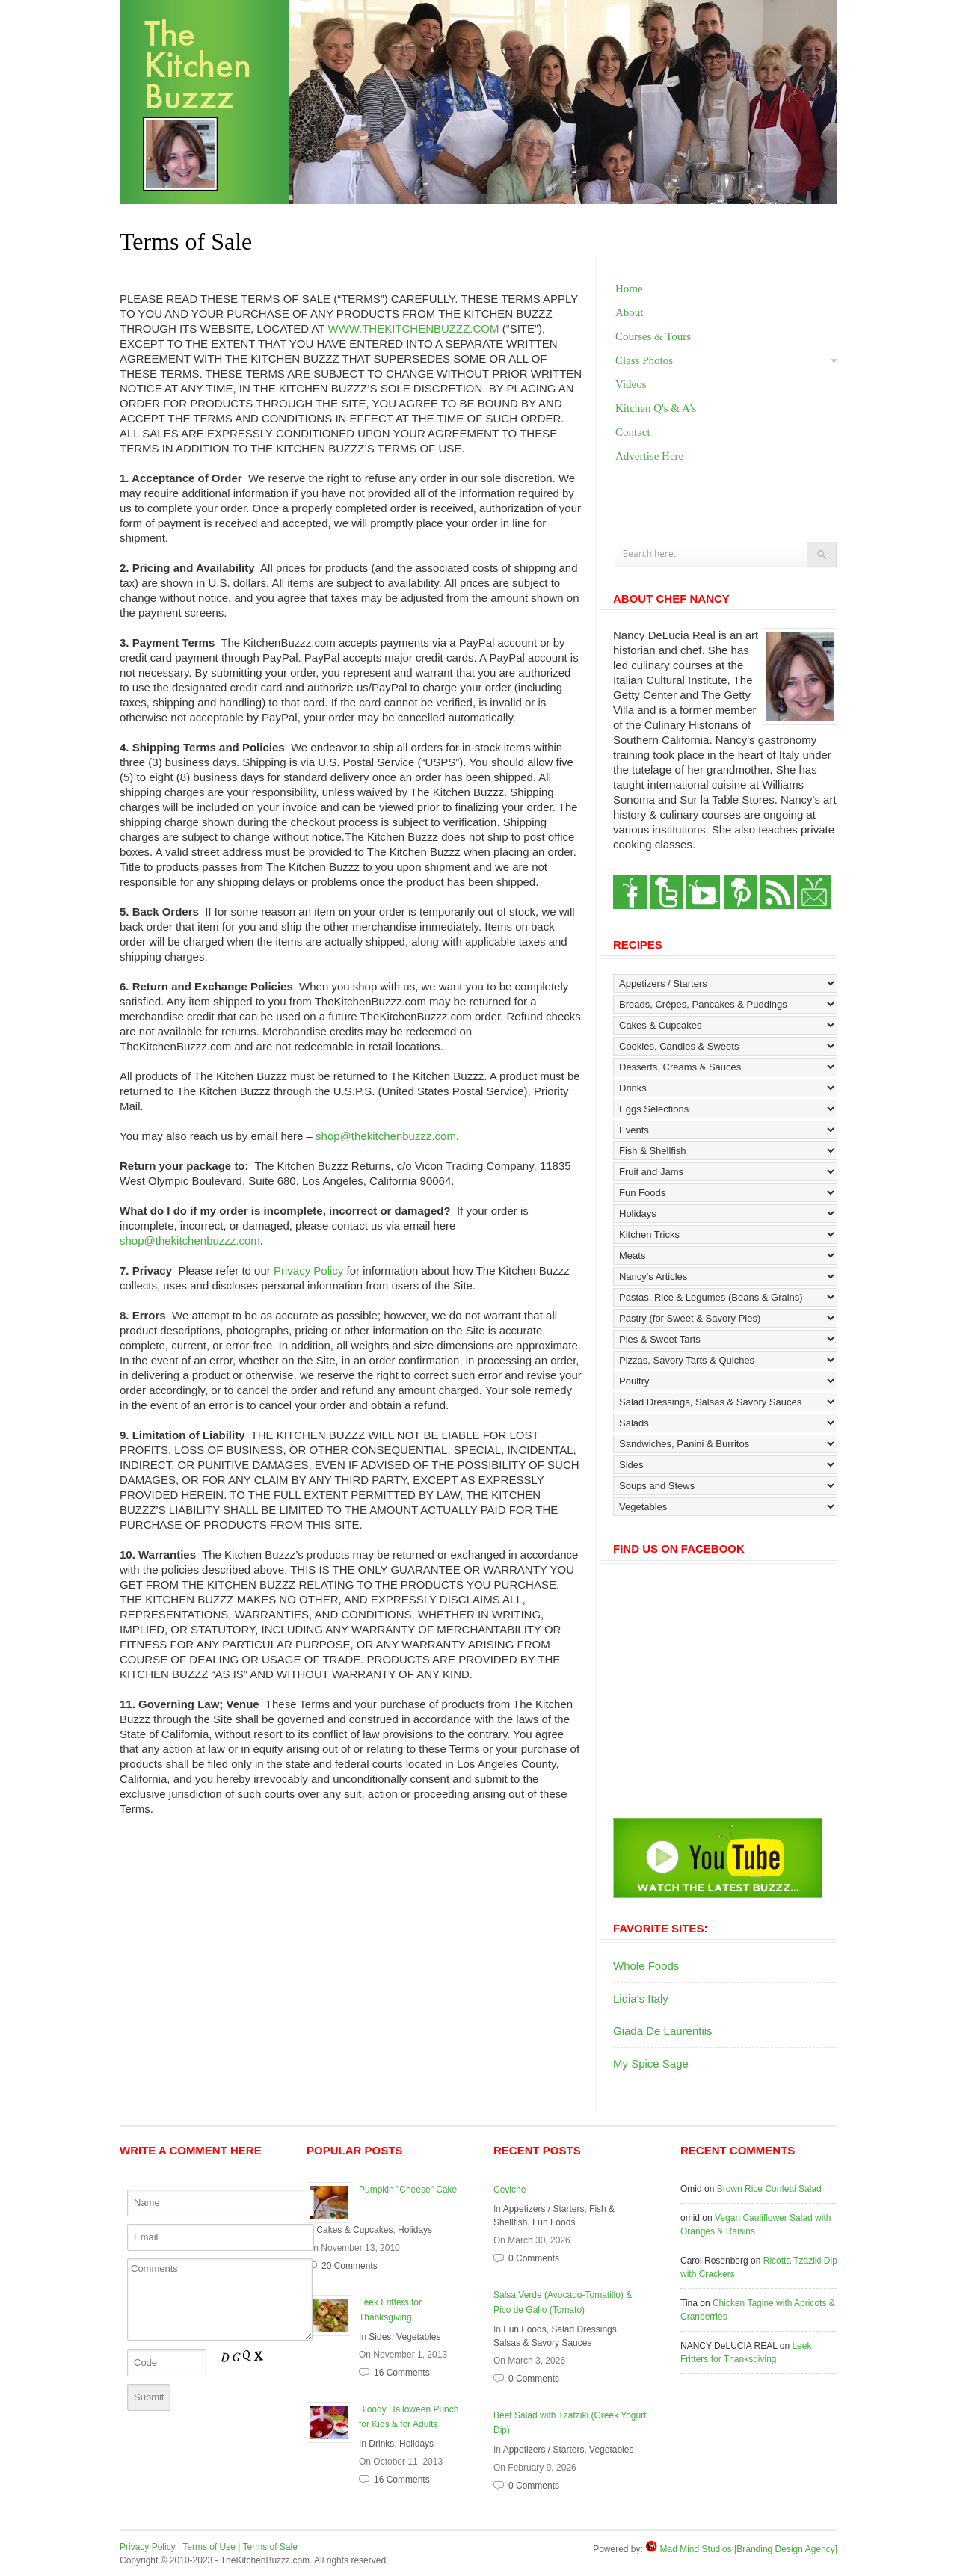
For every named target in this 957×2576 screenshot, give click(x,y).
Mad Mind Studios (696, 2549)
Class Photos (644, 360)
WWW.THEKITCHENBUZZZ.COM (413, 328)
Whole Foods (646, 1965)
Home (629, 289)
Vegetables (418, 2337)
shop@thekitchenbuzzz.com (386, 1136)
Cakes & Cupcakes (354, 2230)
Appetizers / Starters (544, 2209)
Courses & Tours (653, 336)
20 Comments (349, 2266)
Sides (380, 2337)
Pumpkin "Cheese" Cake (408, 2189)
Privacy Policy (308, 1270)
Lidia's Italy (640, 1998)
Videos (631, 384)
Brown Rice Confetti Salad (769, 2189)
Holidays (415, 2230)
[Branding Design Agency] (785, 2549)
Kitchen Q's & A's (655, 408)
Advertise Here (649, 456)
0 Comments (533, 2258)
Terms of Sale (270, 2547)
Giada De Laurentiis (663, 2030)
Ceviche (509, 2189)
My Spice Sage (651, 2063)
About (629, 312)
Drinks (381, 2443)
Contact (632, 432)
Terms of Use (209, 2547)
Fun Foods (553, 2222)
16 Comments (402, 2372)
